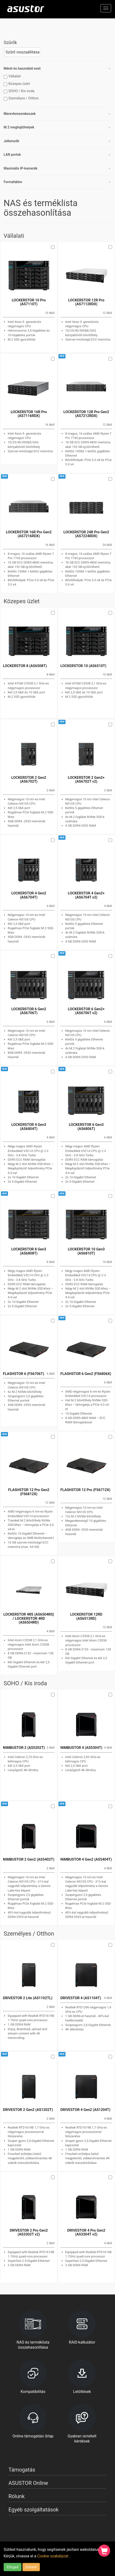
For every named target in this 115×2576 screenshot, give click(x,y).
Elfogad (12, 2567)
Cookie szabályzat (53, 2556)
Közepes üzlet (17, 84)
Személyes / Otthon (22, 98)
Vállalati (13, 76)
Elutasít (31, 2567)
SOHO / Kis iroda (20, 91)
